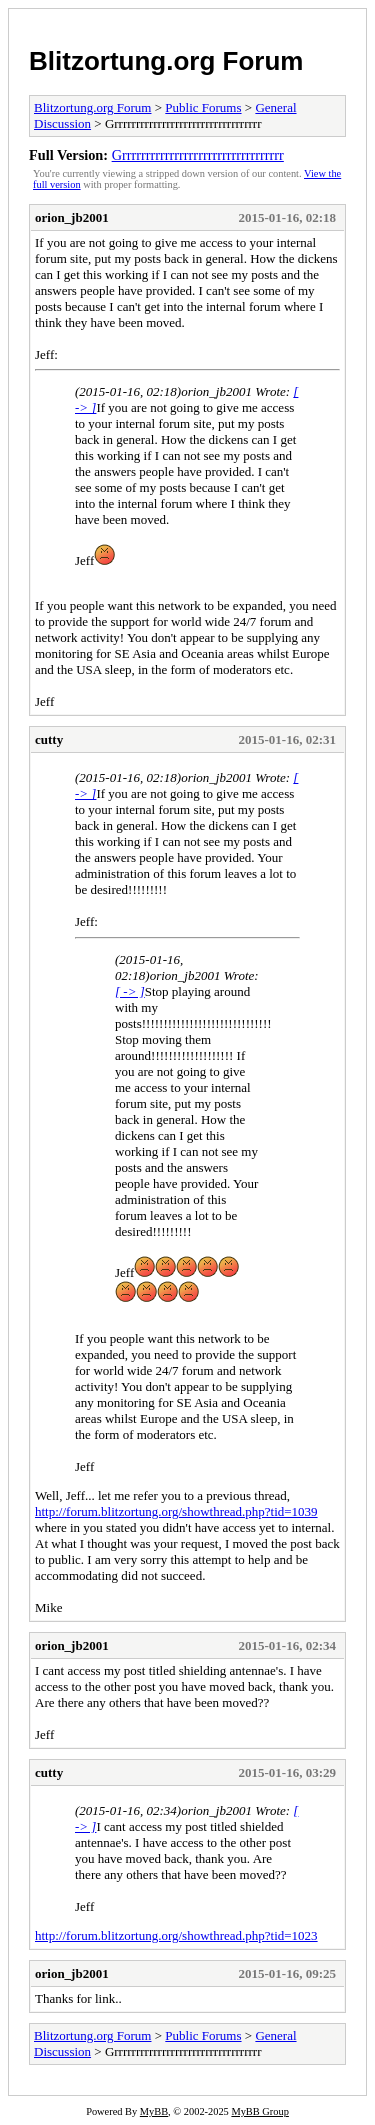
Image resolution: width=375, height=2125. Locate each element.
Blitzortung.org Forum (166, 61)
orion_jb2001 (72, 217)
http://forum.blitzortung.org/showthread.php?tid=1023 (176, 1935)
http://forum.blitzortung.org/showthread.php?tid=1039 (176, 1511)
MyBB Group (259, 2111)
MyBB (154, 2111)
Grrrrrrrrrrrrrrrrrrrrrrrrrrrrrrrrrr (198, 155)
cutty (49, 739)
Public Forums (203, 107)
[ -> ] (130, 991)
